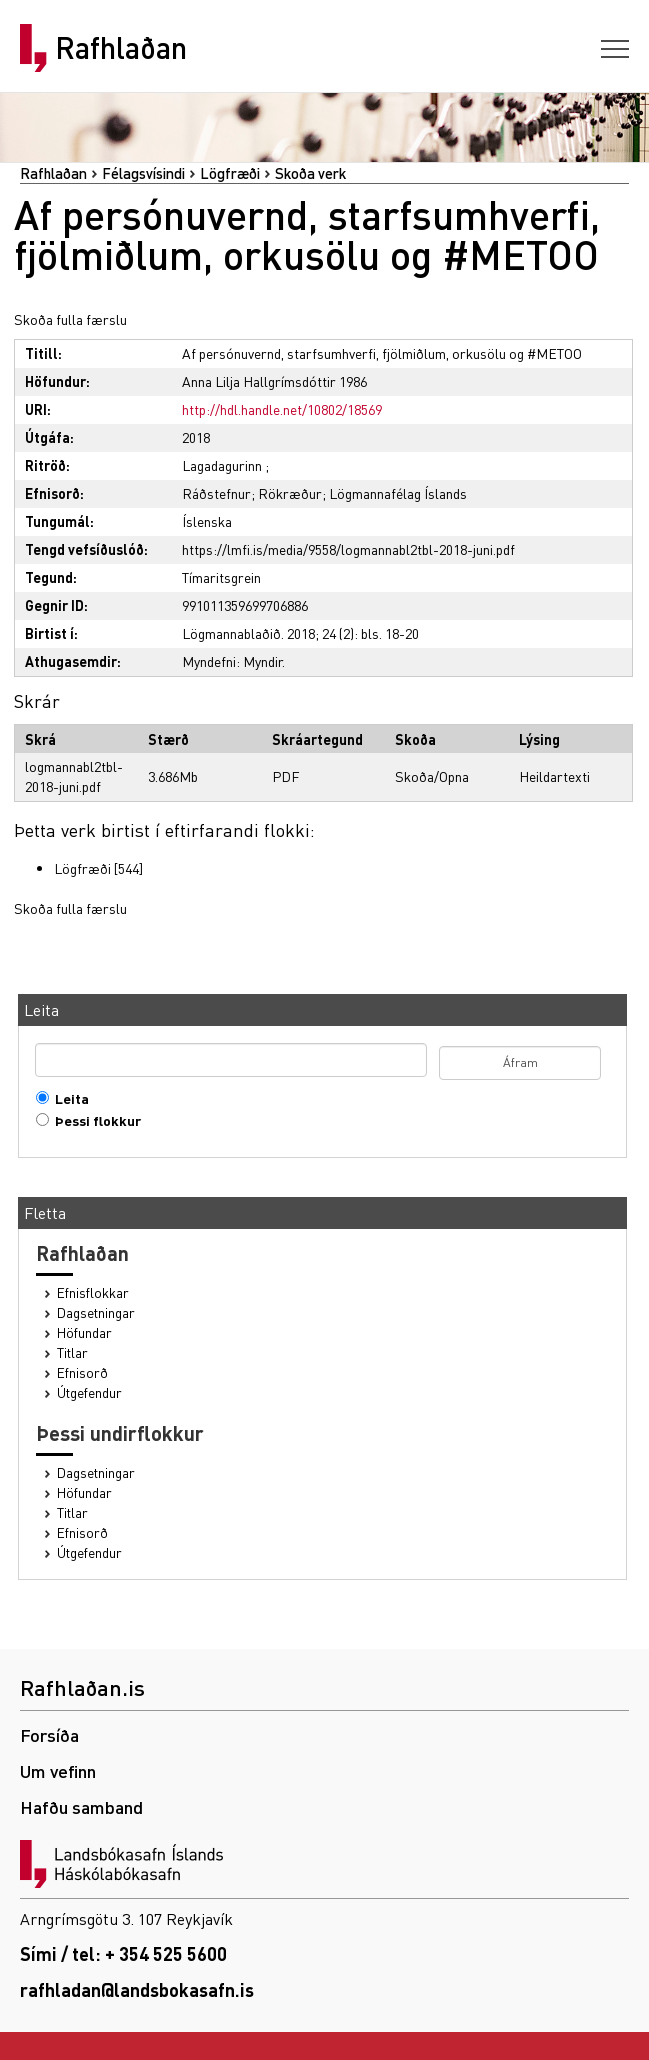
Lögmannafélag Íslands (398, 493)
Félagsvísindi (143, 173)
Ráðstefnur (216, 493)
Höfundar (84, 1332)
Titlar (72, 1352)
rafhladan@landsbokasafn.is (137, 1989)
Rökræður (290, 493)
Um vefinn (58, 1770)
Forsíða (49, 1734)
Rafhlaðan (121, 48)
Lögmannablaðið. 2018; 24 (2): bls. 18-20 (300, 633)
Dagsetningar (96, 1312)
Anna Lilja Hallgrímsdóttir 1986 (274, 381)
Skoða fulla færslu (70, 319)
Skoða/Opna (432, 776)
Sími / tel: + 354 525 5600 (123, 1953)
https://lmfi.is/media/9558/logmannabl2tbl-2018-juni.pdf (348, 549)
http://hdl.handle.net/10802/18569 (282, 409)
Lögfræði (230, 173)
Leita (67, 1098)
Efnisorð (82, 1372)
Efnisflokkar (93, 1292)
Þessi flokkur (93, 1120)
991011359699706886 (245, 605)
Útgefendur (89, 1392)
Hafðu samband (81, 1806)
